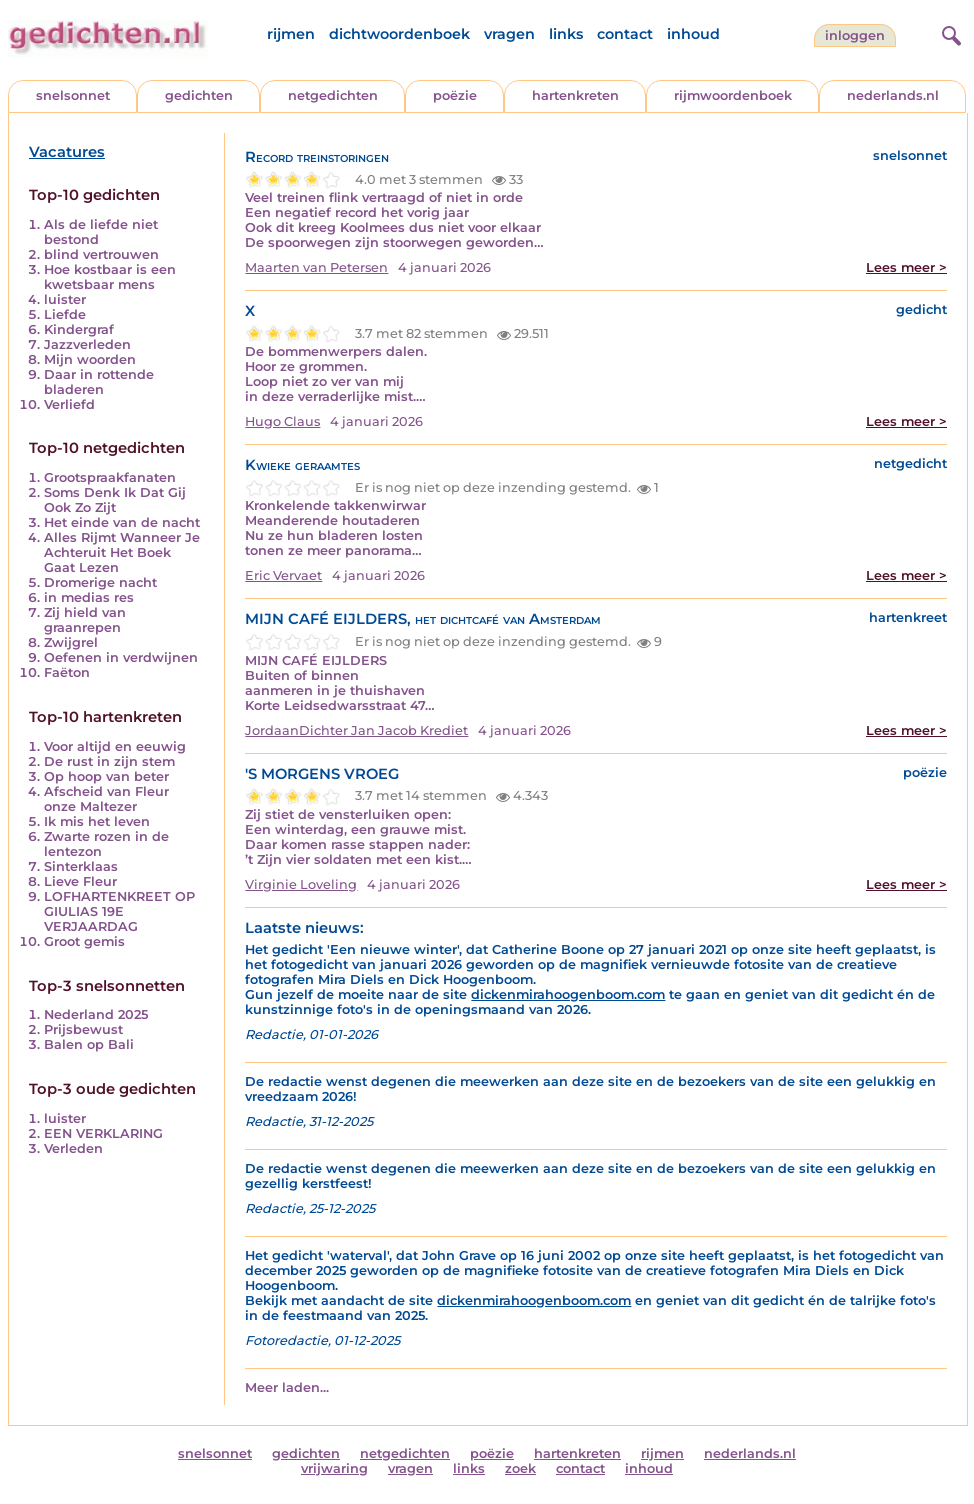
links (566, 34)
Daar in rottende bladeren (99, 382)
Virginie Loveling (301, 884)
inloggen (855, 35)
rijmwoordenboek (733, 95)
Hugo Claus (282, 421)
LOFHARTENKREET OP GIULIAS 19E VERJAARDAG (119, 911)
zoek (520, 1468)
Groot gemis (84, 941)
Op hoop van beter (106, 776)
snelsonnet (73, 95)
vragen (509, 34)
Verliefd (69, 404)
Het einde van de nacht (122, 522)
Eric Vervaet (283, 575)
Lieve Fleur (80, 881)
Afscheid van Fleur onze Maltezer (106, 799)
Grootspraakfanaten (110, 477)
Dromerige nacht (100, 582)
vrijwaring (334, 1468)
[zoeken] (949, 33)
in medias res (89, 597)
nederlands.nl (893, 95)
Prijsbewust (83, 1029)
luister (65, 299)
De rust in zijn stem (109, 761)
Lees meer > (906, 267)
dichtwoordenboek (399, 34)
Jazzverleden (87, 344)
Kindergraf (79, 329)
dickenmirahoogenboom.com (568, 994)
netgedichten (333, 95)
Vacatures (67, 152)
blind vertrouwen (101, 254)
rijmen (291, 34)
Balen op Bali (89, 1044)
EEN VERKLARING (103, 1133)
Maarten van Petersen (316, 267)
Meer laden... (287, 1387)
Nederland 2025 (96, 1014)
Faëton (67, 672)
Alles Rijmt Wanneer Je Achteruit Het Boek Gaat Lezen (122, 552)
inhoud (693, 34)
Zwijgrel (71, 642)
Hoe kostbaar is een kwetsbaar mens (110, 277)
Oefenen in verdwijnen (121, 657)
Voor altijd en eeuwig (115, 746)
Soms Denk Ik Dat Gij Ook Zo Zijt (115, 500)
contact (625, 34)
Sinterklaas (81, 866)
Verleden (73, 1148)
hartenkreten (575, 95)
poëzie (455, 95)
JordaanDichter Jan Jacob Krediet (356, 730)
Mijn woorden (90, 359)
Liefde (65, 314)
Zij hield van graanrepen (85, 620)
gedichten (199, 95)
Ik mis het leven (97, 821)
